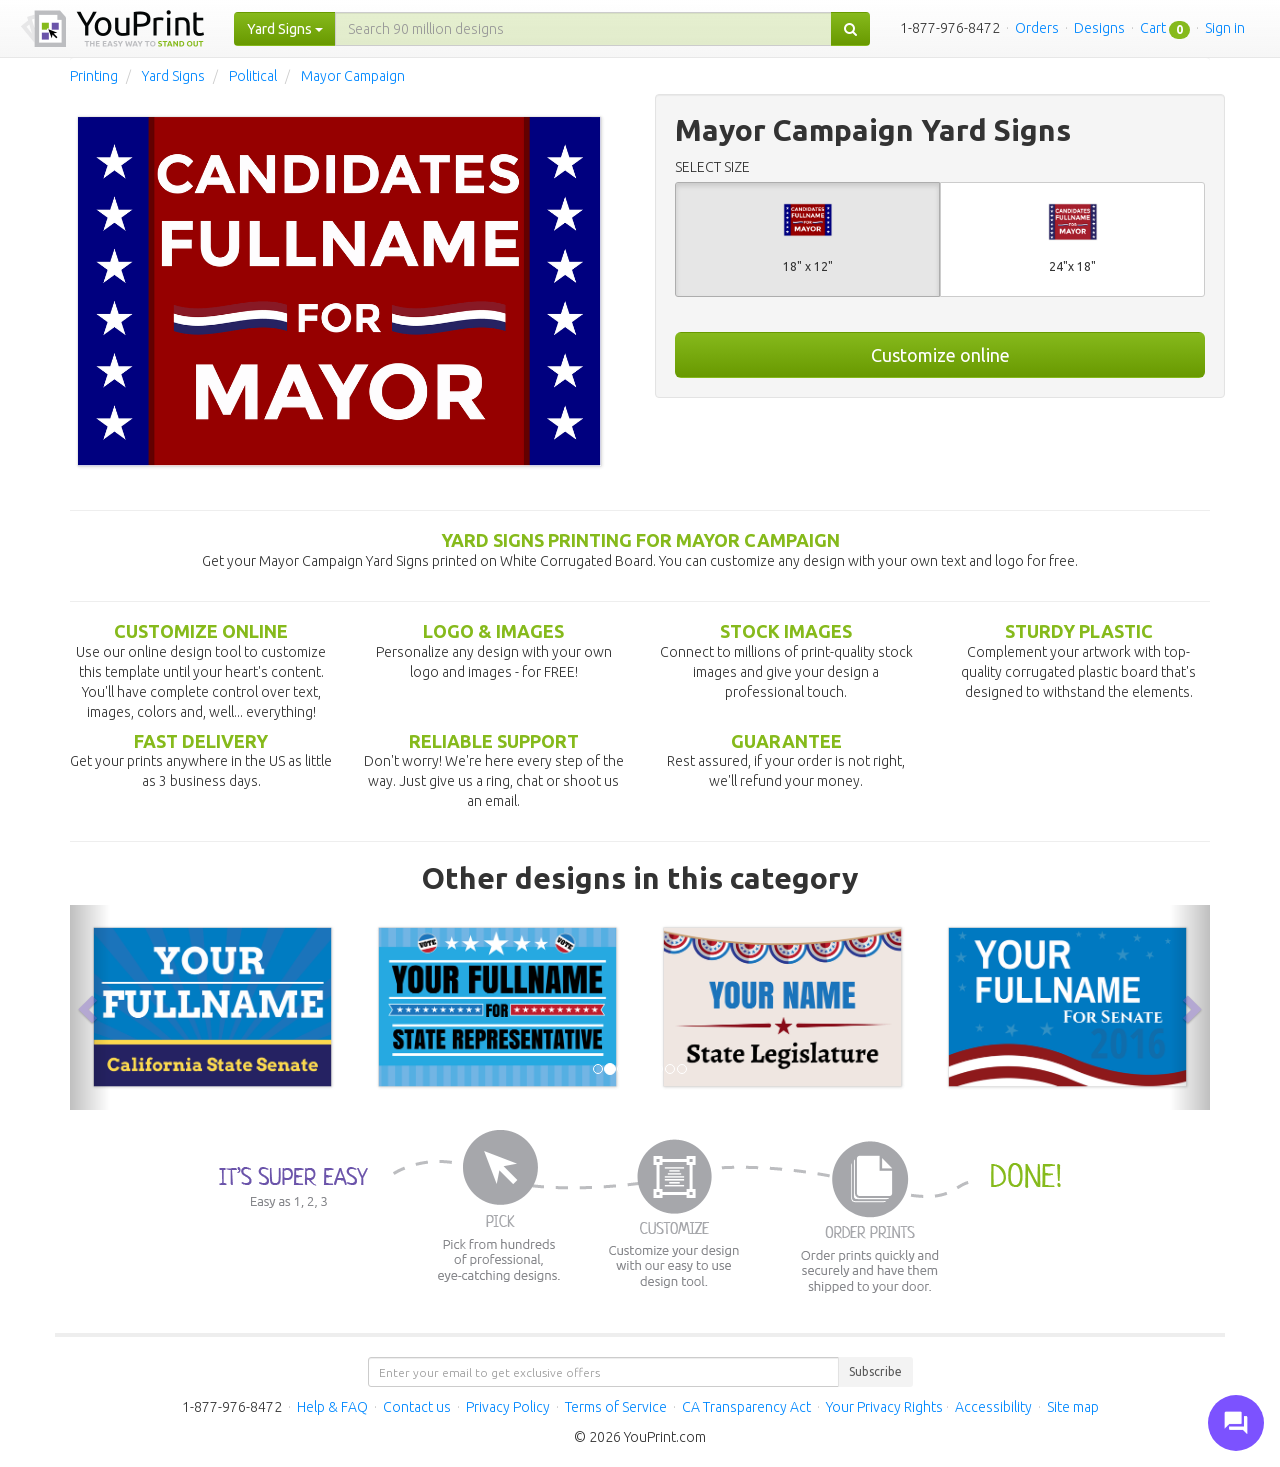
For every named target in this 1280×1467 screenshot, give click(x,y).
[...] (583, 29)
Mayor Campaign (353, 76)
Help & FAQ (332, 1407)
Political (253, 76)
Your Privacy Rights (884, 1407)
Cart (1153, 28)
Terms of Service (616, 1407)
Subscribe (875, 1371)
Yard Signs (173, 76)
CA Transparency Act (746, 1407)
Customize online (940, 355)
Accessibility (993, 1407)
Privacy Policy (508, 1407)
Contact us (417, 1407)
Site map (1073, 1407)
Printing (94, 76)
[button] (90, 1007)
